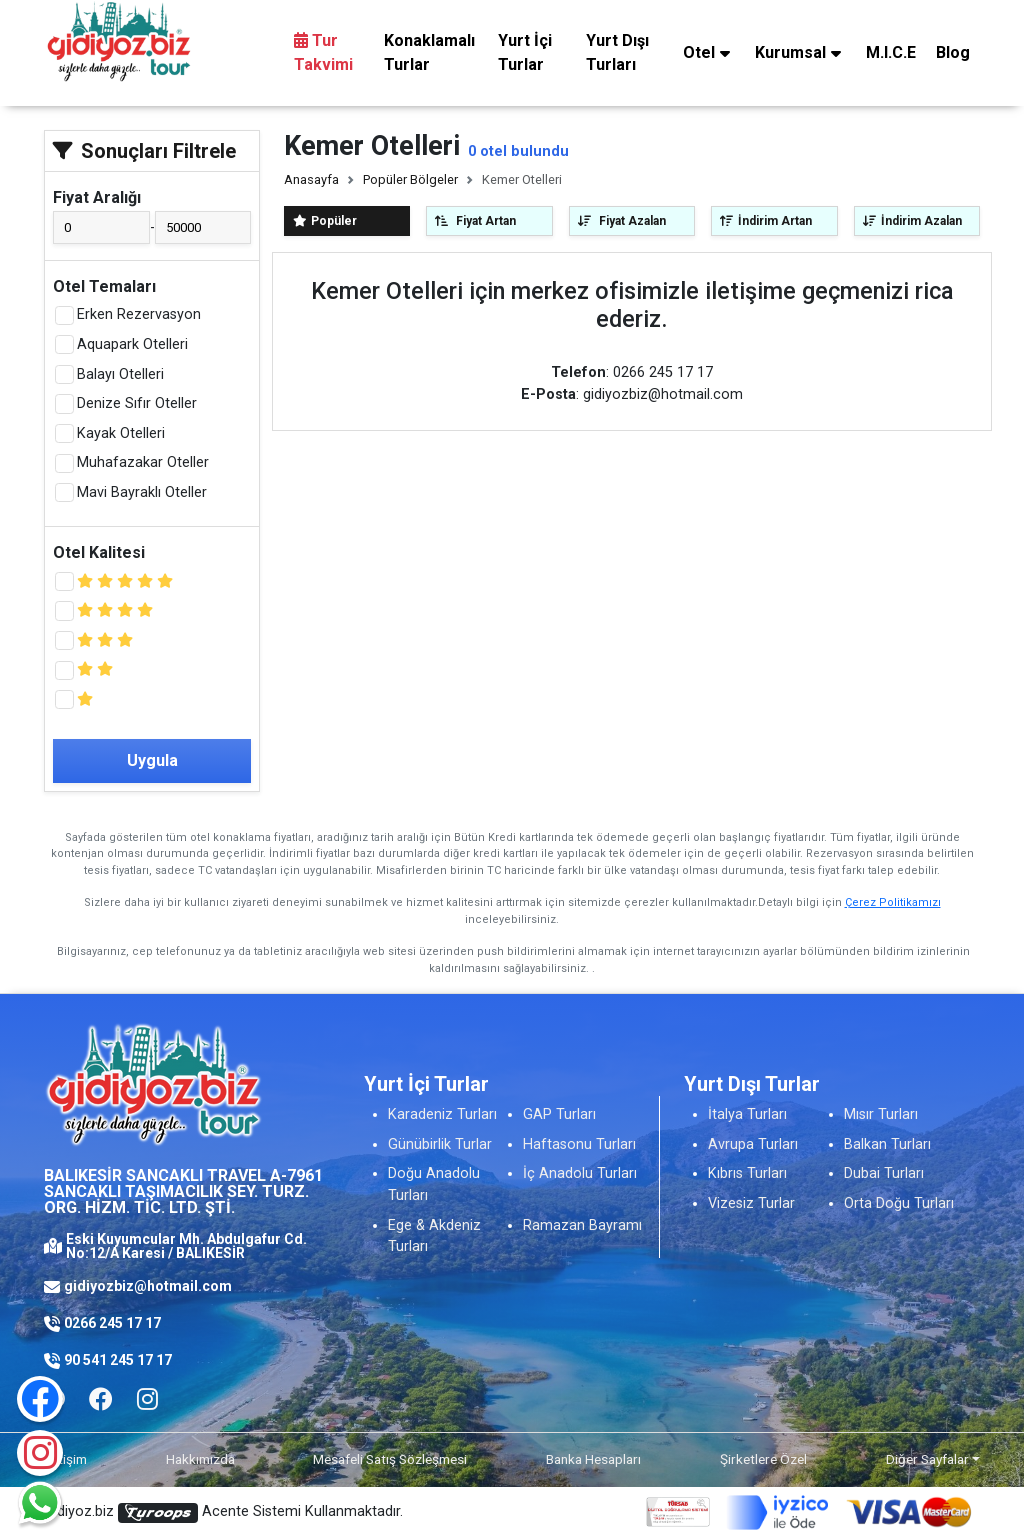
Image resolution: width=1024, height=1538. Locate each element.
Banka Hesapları (593, 1459)
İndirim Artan (766, 221)
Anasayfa (311, 179)
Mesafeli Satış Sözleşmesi (390, 1459)
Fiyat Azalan (622, 221)
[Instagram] (40, 1453)
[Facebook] (101, 1399)
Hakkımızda (200, 1459)
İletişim (65, 1459)
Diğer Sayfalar (927, 1459)
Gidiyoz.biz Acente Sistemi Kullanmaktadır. (223, 1513)
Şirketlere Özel (763, 1459)
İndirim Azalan (912, 221)
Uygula (152, 760)
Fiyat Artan (475, 221)
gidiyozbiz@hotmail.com (148, 1286)
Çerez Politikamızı (893, 902)
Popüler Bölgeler (410, 179)
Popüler (325, 221)
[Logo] (119, 40)
